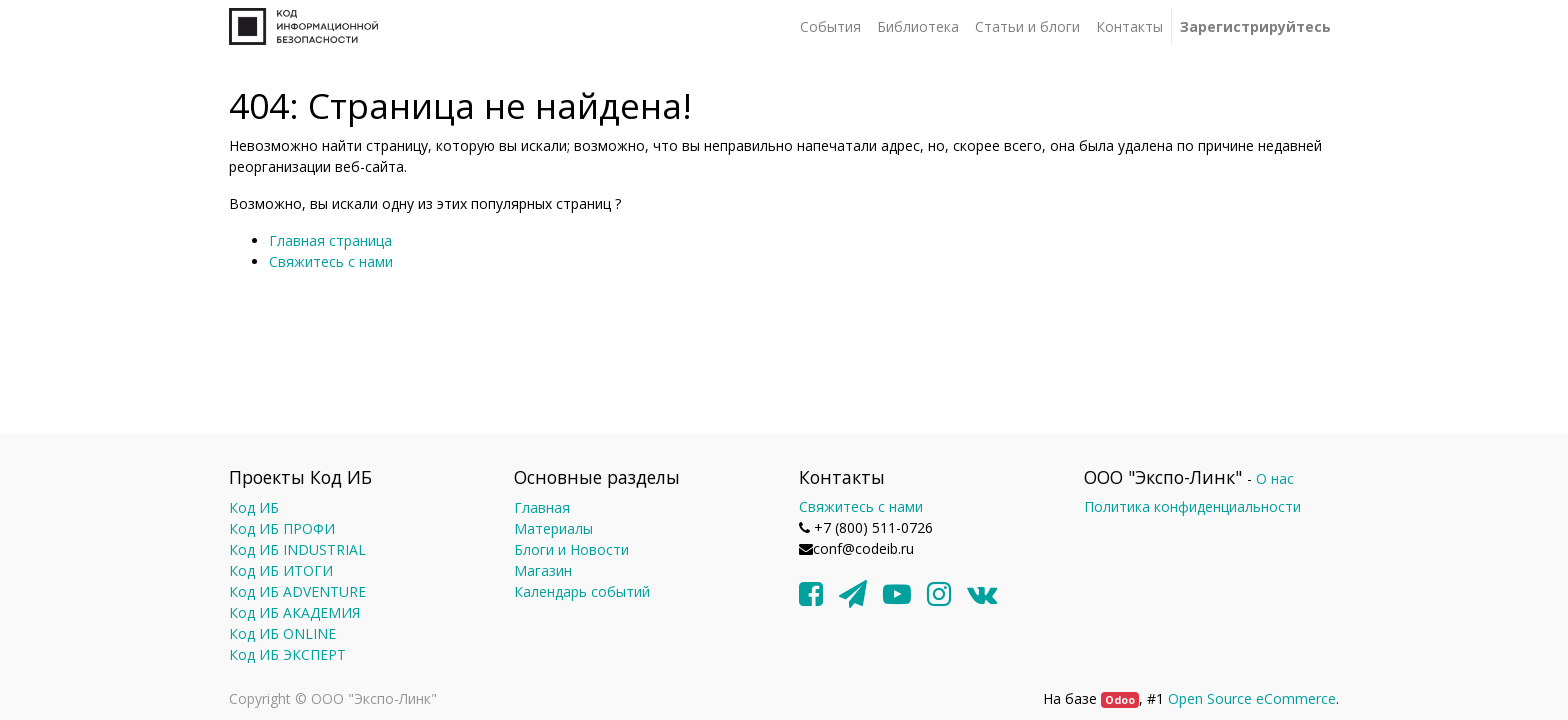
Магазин (543, 570)
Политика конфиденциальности (1192, 506)
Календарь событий (582, 591)
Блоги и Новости (571, 549)
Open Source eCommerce (1252, 698)
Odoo (1120, 700)
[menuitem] (830, 26)
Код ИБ (254, 507)
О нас (1275, 478)
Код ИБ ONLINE (282, 633)
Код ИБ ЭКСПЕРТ (287, 654)
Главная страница (330, 240)
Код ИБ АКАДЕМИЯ (294, 612)
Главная (542, 507)
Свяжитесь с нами (331, 261)
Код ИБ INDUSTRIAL (297, 549)
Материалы (553, 528)
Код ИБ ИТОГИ (281, 570)
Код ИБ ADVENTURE (297, 591)
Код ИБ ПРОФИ (282, 528)
